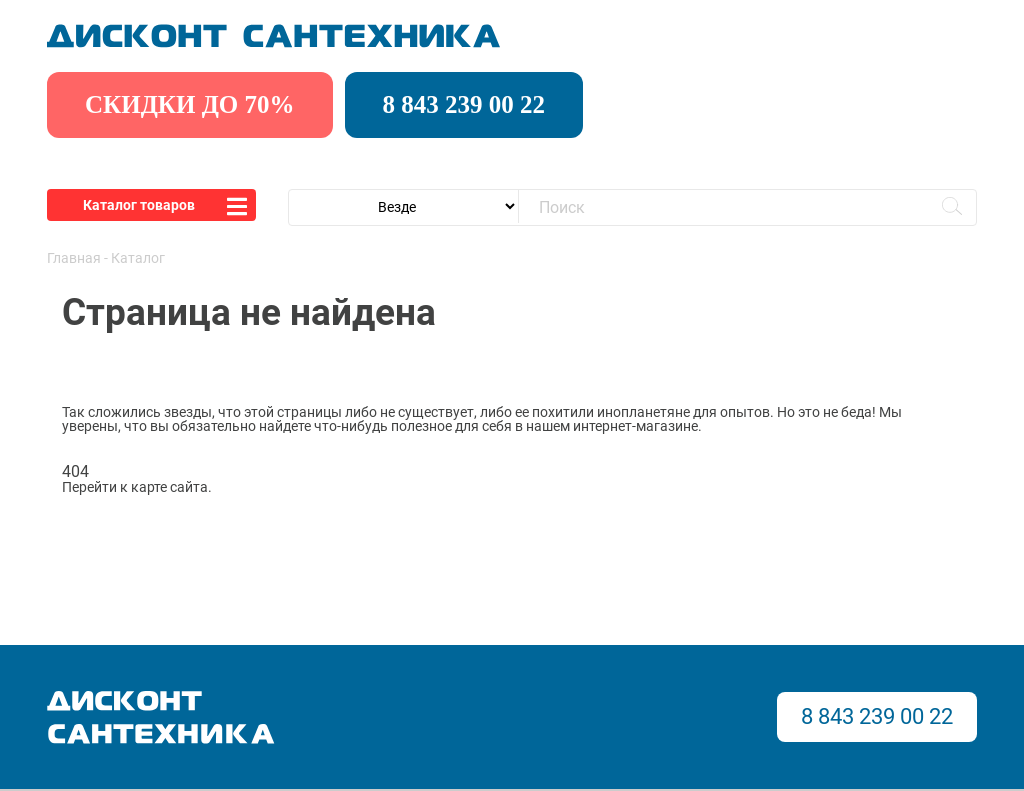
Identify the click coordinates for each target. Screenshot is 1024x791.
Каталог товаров (139, 205)
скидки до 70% (190, 104)
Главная (74, 258)
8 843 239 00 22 (464, 104)
